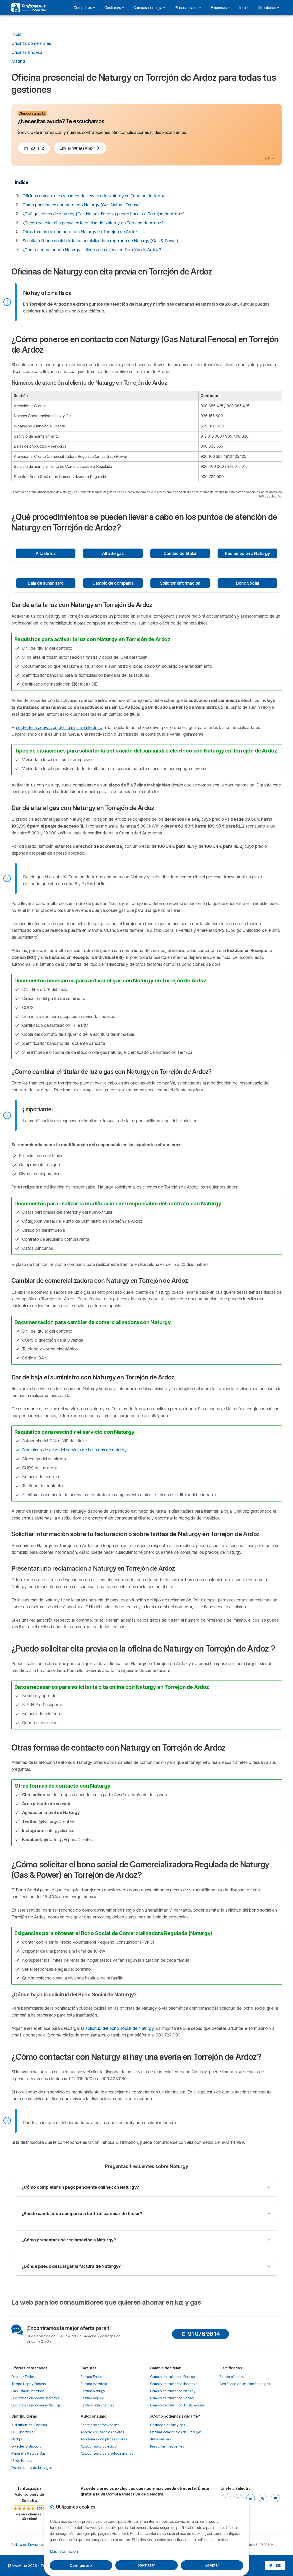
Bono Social (247, 583)
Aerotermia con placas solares (104, 2439)
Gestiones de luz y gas (167, 2425)
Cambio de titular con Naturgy (173, 2391)
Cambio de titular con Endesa (172, 2377)
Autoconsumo (160, 2439)
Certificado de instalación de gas (244, 2384)
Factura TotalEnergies (97, 2405)
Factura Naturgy (93, 2391)
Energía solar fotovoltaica (100, 2425)
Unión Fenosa (21, 2460)
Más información (64, 2551)
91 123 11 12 (34, 148)
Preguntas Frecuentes (167, 2446)
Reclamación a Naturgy (247, 553)
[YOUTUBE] (275, 2498)
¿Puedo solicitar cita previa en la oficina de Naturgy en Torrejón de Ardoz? (93, 222)
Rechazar (146, 2565)
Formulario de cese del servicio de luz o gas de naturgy (74, 1449)
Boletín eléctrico (231, 2377)
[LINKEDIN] (250, 2498)
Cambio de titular (180, 553)
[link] (29, 2503)
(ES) (275, 2565)
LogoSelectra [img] (14, 2565)
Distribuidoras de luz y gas (31, 2468)
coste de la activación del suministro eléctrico (59, 727)
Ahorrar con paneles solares (102, 2432)
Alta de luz (46, 553)
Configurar (81, 2565)
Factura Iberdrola (94, 2384)
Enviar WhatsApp (80, 148)
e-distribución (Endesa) (29, 2425)
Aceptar (212, 2565)
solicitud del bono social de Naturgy (119, 2028)
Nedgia (17, 2439)
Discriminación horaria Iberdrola (35, 2398)
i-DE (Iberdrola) (23, 2432)
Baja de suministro (45, 583)
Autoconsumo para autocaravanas (107, 2453)
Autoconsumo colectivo (99, 2446)
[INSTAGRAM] (263, 2498)
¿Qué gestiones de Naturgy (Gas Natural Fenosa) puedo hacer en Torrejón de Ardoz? (103, 213)
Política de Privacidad (28, 2545)
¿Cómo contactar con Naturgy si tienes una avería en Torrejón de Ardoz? (92, 249)
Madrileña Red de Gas (28, 2453)
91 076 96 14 (200, 2333)
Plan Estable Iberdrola (28, 2391)
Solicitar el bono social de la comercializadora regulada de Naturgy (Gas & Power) (100, 240)
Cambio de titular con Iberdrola (173, 2384)
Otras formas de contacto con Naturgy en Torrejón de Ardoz (80, 231)
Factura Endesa (92, 2377)
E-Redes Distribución (27, 2446)
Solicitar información (180, 583)
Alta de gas (113, 553)
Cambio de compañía (112, 583)
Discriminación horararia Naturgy (36, 2405)
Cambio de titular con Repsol (172, 2398)
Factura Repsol (92, 2398)
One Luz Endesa (24, 2377)
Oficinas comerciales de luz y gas (176, 2432)
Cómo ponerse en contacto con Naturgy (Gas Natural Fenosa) (82, 204)
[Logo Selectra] (28, 7)
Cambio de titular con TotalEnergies (177, 2405)
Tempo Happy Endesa (28, 2384)
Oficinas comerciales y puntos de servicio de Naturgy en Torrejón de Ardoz (94, 195)
